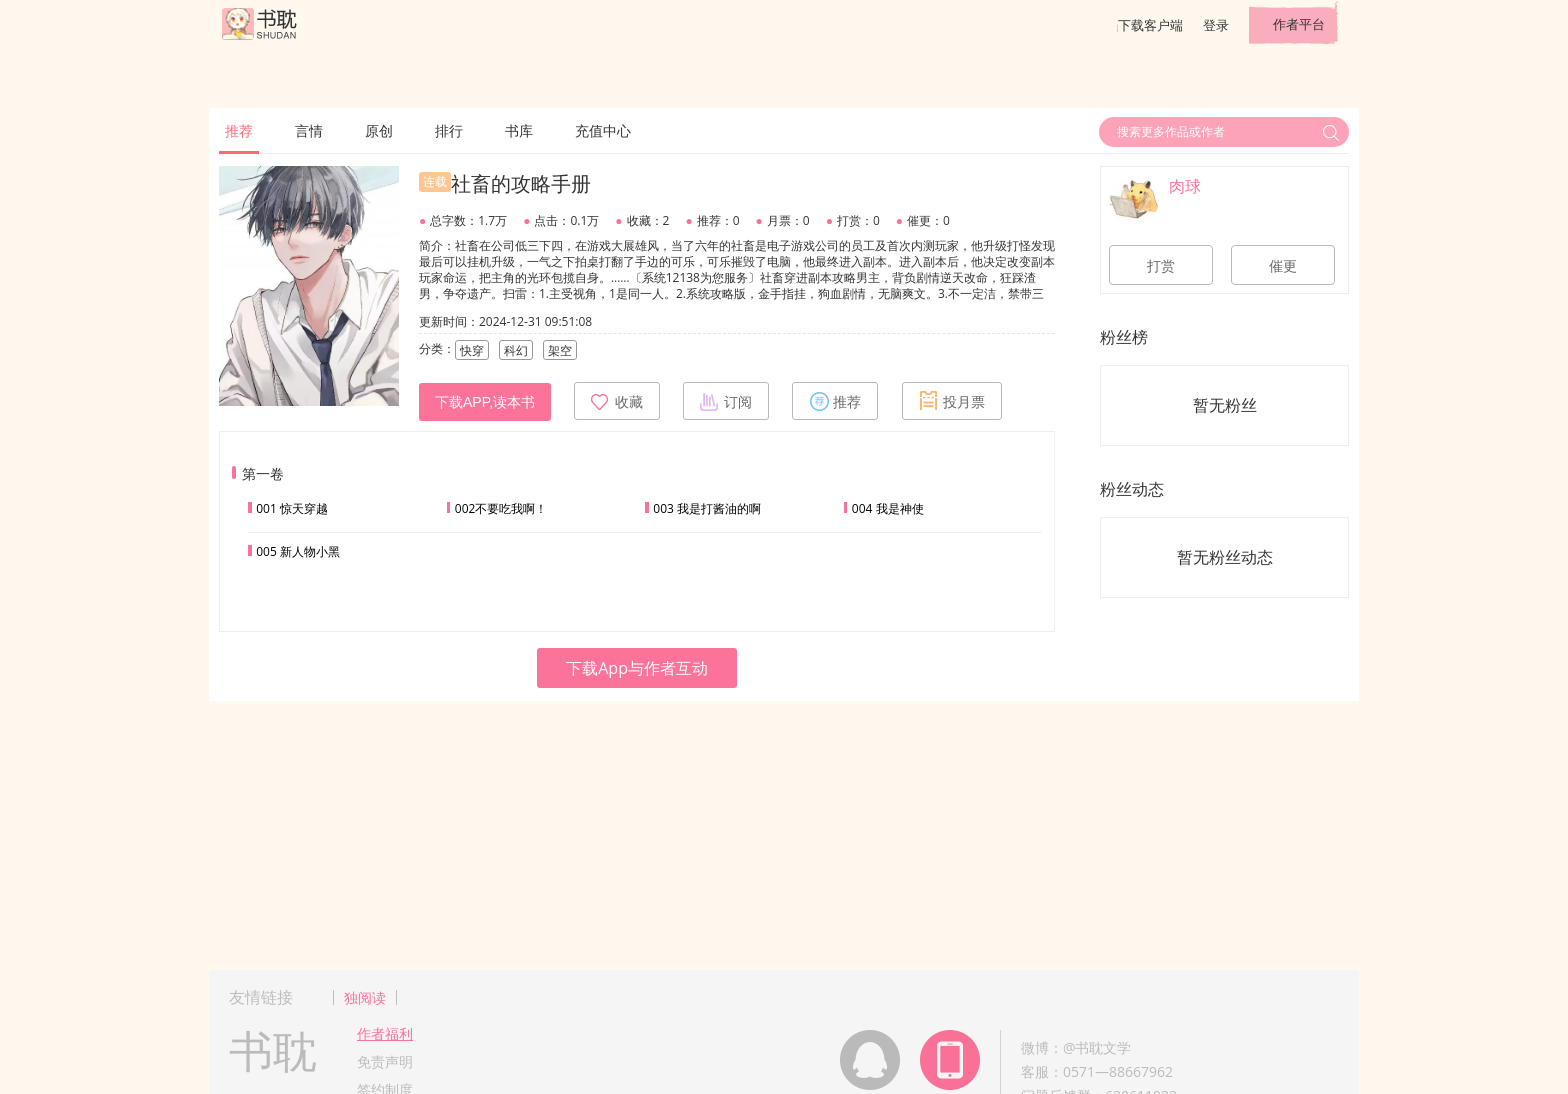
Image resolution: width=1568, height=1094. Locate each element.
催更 (1283, 266)
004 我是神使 (888, 508)
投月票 (952, 401)
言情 (309, 130)
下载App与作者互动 (637, 668)
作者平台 (1299, 24)
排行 (449, 130)
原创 (379, 130)
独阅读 (365, 997)
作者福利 (385, 1033)
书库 (519, 130)
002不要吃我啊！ (501, 508)
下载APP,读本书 (485, 402)
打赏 (1161, 266)
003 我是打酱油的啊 (707, 508)
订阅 (726, 401)
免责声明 (385, 1061)
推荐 (239, 130)
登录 (1216, 25)
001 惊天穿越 (292, 508)
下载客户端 (1150, 25)
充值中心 (603, 130)
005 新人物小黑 (298, 551)
